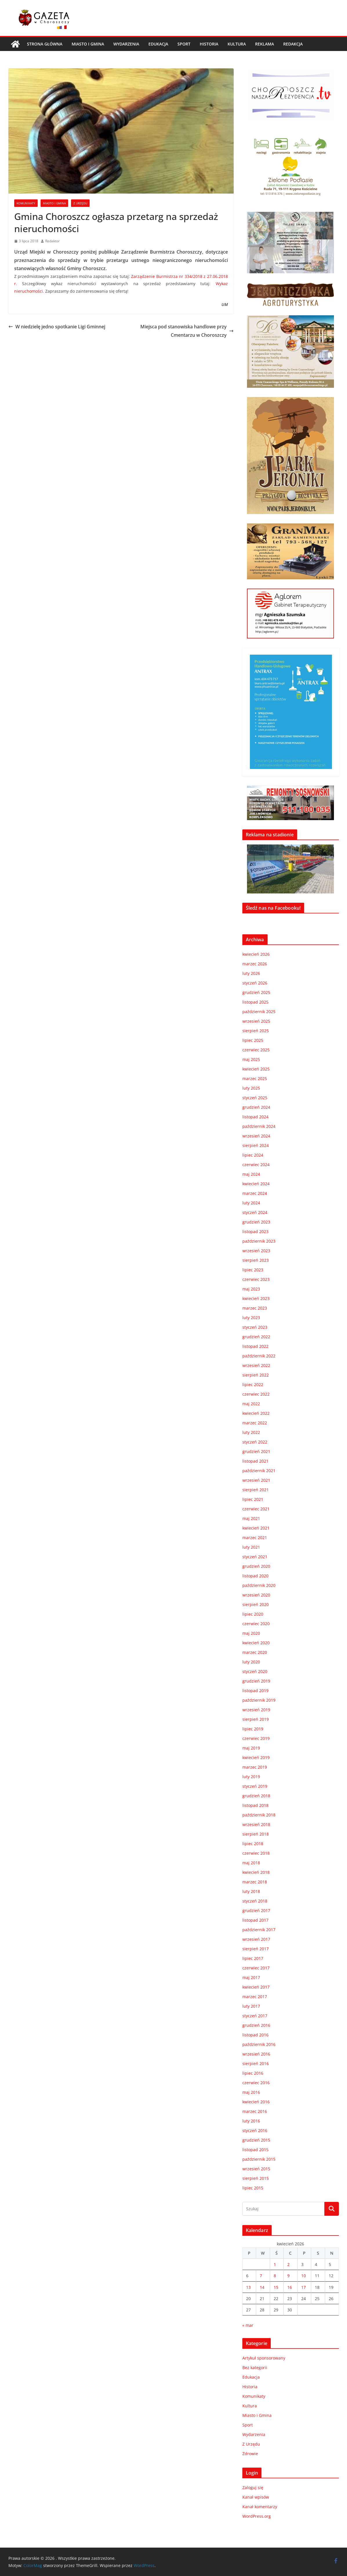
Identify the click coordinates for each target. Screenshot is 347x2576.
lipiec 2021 (252, 1499)
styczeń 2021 (254, 1556)
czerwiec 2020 (256, 1623)
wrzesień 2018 (256, 1824)
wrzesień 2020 (256, 1595)
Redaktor (52, 241)
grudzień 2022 (256, 1336)
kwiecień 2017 (256, 1987)
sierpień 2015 (255, 2178)
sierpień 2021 (255, 1489)
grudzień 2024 (256, 1107)
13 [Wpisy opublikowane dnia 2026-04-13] (248, 2287)
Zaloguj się (252, 2487)
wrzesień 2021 (256, 1480)
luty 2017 (251, 2006)
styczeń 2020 (254, 1671)
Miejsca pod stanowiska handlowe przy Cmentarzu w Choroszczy (187, 330)
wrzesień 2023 (256, 1250)
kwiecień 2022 (256, 1413)
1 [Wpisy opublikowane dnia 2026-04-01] (275, 2264)
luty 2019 (251, 1776)
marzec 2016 (254, 2111)
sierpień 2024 (255, 1145)
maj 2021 (251, 1518)
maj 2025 (251, 1059)
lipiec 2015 (252, 2188)
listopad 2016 (255, 2035)
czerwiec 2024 (256, 1164)
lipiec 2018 (252, 1843)
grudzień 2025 (256, 992)
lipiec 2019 (252, 1729)
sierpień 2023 (255, 1260)
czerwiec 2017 (256, 1968)
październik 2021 (258, 1470)
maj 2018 (251, 1862)
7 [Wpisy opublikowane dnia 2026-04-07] (261, 2275)
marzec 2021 (254, 1537)
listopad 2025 (255, 1002)
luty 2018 (251, 1891)
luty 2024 (251, 1203)
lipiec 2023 (252, 1269)
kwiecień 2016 (256, 2102)
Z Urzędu (80, 203)
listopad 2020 (255, 1576)
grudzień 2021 (256, 1451)
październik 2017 (258, 1929)
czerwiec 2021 (256, 1509)
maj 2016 (251, 2092)
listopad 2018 (255, 1805)
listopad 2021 (255, 1461)
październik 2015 (258, 2159)
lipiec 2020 (252, 1614)
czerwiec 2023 (256, 1279)
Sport (183, 44)
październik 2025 (258, 1011)
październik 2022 (258, 1356)
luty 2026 (251, 973)
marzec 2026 (254, 963)
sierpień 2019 (255, 1719)
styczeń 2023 (254, 1327)
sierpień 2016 (255, 2063)
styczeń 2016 (254, 2130)
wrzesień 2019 (256, 1709)
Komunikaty (26, 203)
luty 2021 (251, 1547)
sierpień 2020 (255, 1604)
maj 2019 (251, 1748)
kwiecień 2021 (256, 1528)
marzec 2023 (254, 1308)
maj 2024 (251, 1174)
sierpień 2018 (255, 1834)
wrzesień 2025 (256, 1021)
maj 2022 (251, 1403)
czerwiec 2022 (256, 1394)
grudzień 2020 (256, 1566)
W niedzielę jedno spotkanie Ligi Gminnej (56, 326)
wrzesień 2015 (256, 2168)
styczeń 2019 (254, 1786)
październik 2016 (258, 2044)
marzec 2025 (254, 1078)
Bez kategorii (254, 2367)
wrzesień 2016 (256, 2054)
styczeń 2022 (254, 1442)
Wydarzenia (126, 44)
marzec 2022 (254, 1423)
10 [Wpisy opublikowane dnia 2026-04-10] (303, 2275)
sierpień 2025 (255, 1030)
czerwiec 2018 (256, 1853)
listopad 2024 (255, 1116)
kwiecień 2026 (256, 954)
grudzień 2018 (256, 1795)
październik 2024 (258, 1126)
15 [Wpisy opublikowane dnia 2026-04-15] (276, 2287)
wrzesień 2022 (256, 1365)
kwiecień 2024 (256, 1183)
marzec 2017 (254, 1996)
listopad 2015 (255, 2149)
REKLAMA (264, 44)
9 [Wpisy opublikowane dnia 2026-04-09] (288, 2275)
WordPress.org (256, 2516)
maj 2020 (251, 1633)
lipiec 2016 (252, 2073)
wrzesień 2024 (256, 1136)
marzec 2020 (254, 1652)
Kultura (237, 44)
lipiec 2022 (252, 1384)
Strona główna (44, 44)
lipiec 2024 (252, 1155)
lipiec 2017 (252, 1958)
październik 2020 (258, 1585)
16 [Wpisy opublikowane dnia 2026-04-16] (289, 2287)
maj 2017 (251, 1977)
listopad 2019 (255, 1690)
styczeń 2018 (254, 1901)
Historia (209, 44)
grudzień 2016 (256, 2025)
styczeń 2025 (254, 1097)
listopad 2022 (255, 1346)
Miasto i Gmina (88, 44)
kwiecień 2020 (256, 1642)
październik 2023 (258, 1241)
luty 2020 (251, 1662)
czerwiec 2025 (256, 1050)
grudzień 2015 (256, 2140)
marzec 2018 (254, 1882)
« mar (247, 2325)
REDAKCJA (293, 44)
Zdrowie (250, 2453)
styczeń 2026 (254, 983)
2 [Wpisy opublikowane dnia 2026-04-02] (288, 2264)
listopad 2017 (255, 1920)
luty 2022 (251, 1432)
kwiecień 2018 (256, 1872)
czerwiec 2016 (256, 2082)
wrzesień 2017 (256, 1939)
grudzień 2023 (256, 1222)
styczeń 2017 (254, 2015)
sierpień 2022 (255, 1375)
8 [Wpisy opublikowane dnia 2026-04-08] (275, 2275)
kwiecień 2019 (256, 1757)
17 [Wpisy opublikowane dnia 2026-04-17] (303, 2287)
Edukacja (158, 44)
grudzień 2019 (256, 1681)
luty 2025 (251, 1088)
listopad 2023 (255, 1231)
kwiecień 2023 (256, 1298)
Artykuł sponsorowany (263, 2358)
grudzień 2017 (256, 1910)
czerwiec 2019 (256, 1738)
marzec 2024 (254, 1193)
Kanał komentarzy (259, 2506)
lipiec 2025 (252, 1040)
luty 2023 (251, 1317)
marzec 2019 (254, 1767)
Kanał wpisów (255, 2497)
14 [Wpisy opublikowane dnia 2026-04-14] (262, 2287)
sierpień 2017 (255, 1948)
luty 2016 (251, 2121)
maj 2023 (251, 1289)
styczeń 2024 (254, 1212)
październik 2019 (258, 1700)
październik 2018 (258, 1815)
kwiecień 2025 (256, 1069)
